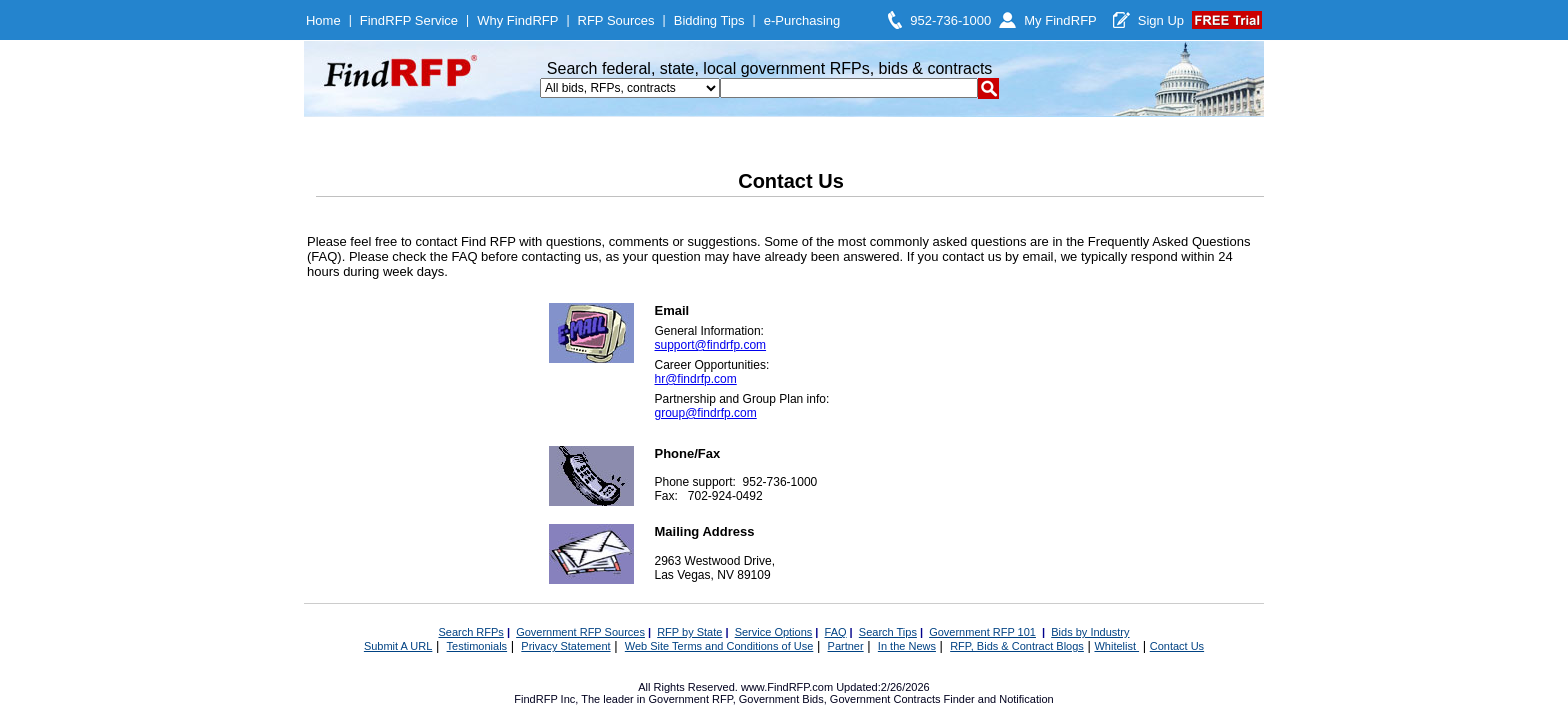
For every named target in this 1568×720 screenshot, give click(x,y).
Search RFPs (470, 632)
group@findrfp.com (706, 413)
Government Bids (781, 699)
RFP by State (689, 632)
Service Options (774, 632)
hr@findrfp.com (696, 379)
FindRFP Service (409, 20)
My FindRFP (1060, 20)
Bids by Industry (1090, 632)
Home (323, 20)
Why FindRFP (517, 20)
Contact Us (1177, 646)
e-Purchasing (802, 20)
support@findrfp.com (711, 345)
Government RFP (690, 699)
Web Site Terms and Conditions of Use (719, 646)
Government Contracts (885, 699)
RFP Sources (616, 20)
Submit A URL (398, 646)
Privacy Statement (565, 646)
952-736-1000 (950, 20)
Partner (846, 646)
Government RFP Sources (580, 632)
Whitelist (1116, 646)
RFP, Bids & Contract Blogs (1017, 646)
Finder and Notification (999, 699)
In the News (907, 646)
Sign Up (1161, 20)
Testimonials (477, 646)
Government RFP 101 (982, 632)
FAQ (836, 632)
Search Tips (888, 632)
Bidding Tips (709, 20)
